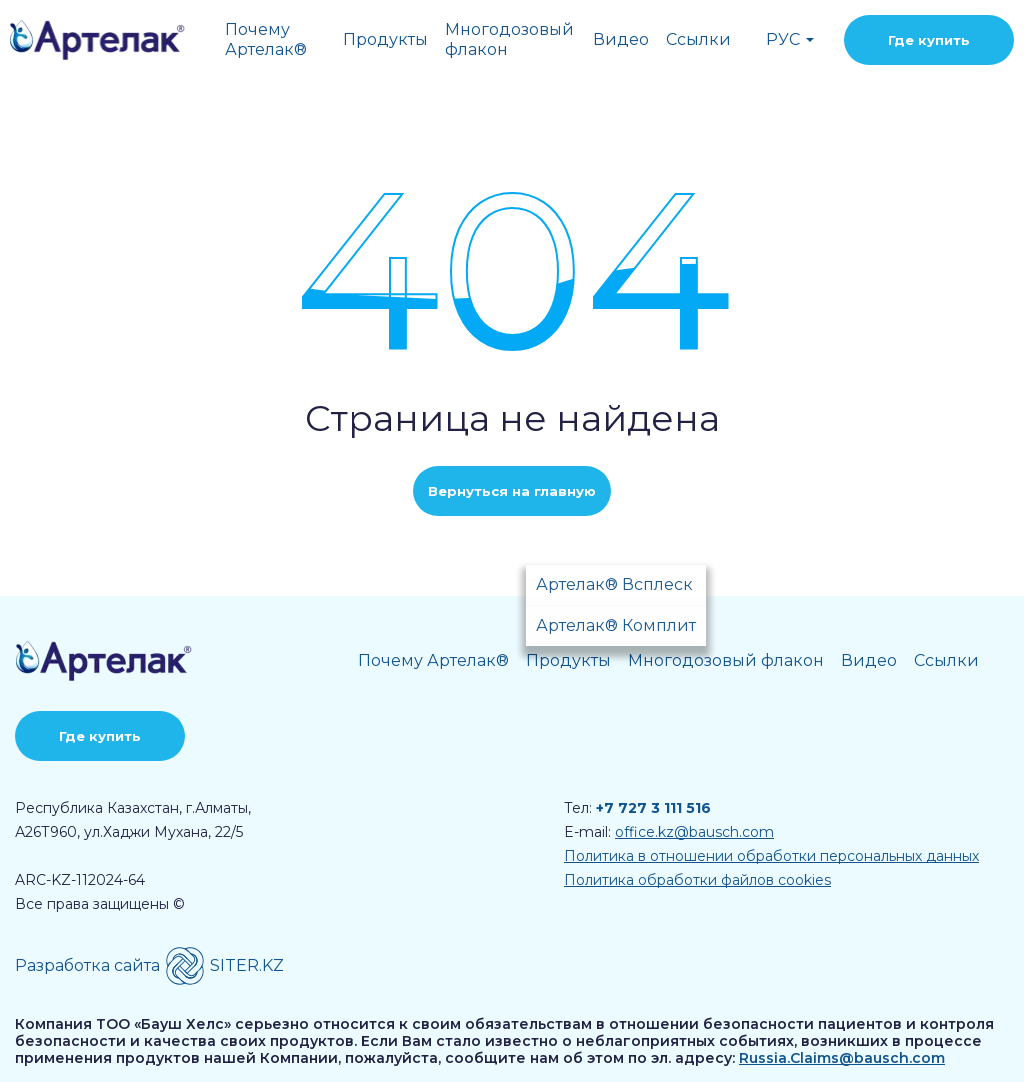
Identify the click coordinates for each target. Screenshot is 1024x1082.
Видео (621, 39)
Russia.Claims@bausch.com (842, 1058)
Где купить (929, 40)
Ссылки (698, 39)
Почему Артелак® (266, 39)
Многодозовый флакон (509, 39)
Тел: (637, 808)
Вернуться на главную (512, 491)
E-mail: (669, 832)
